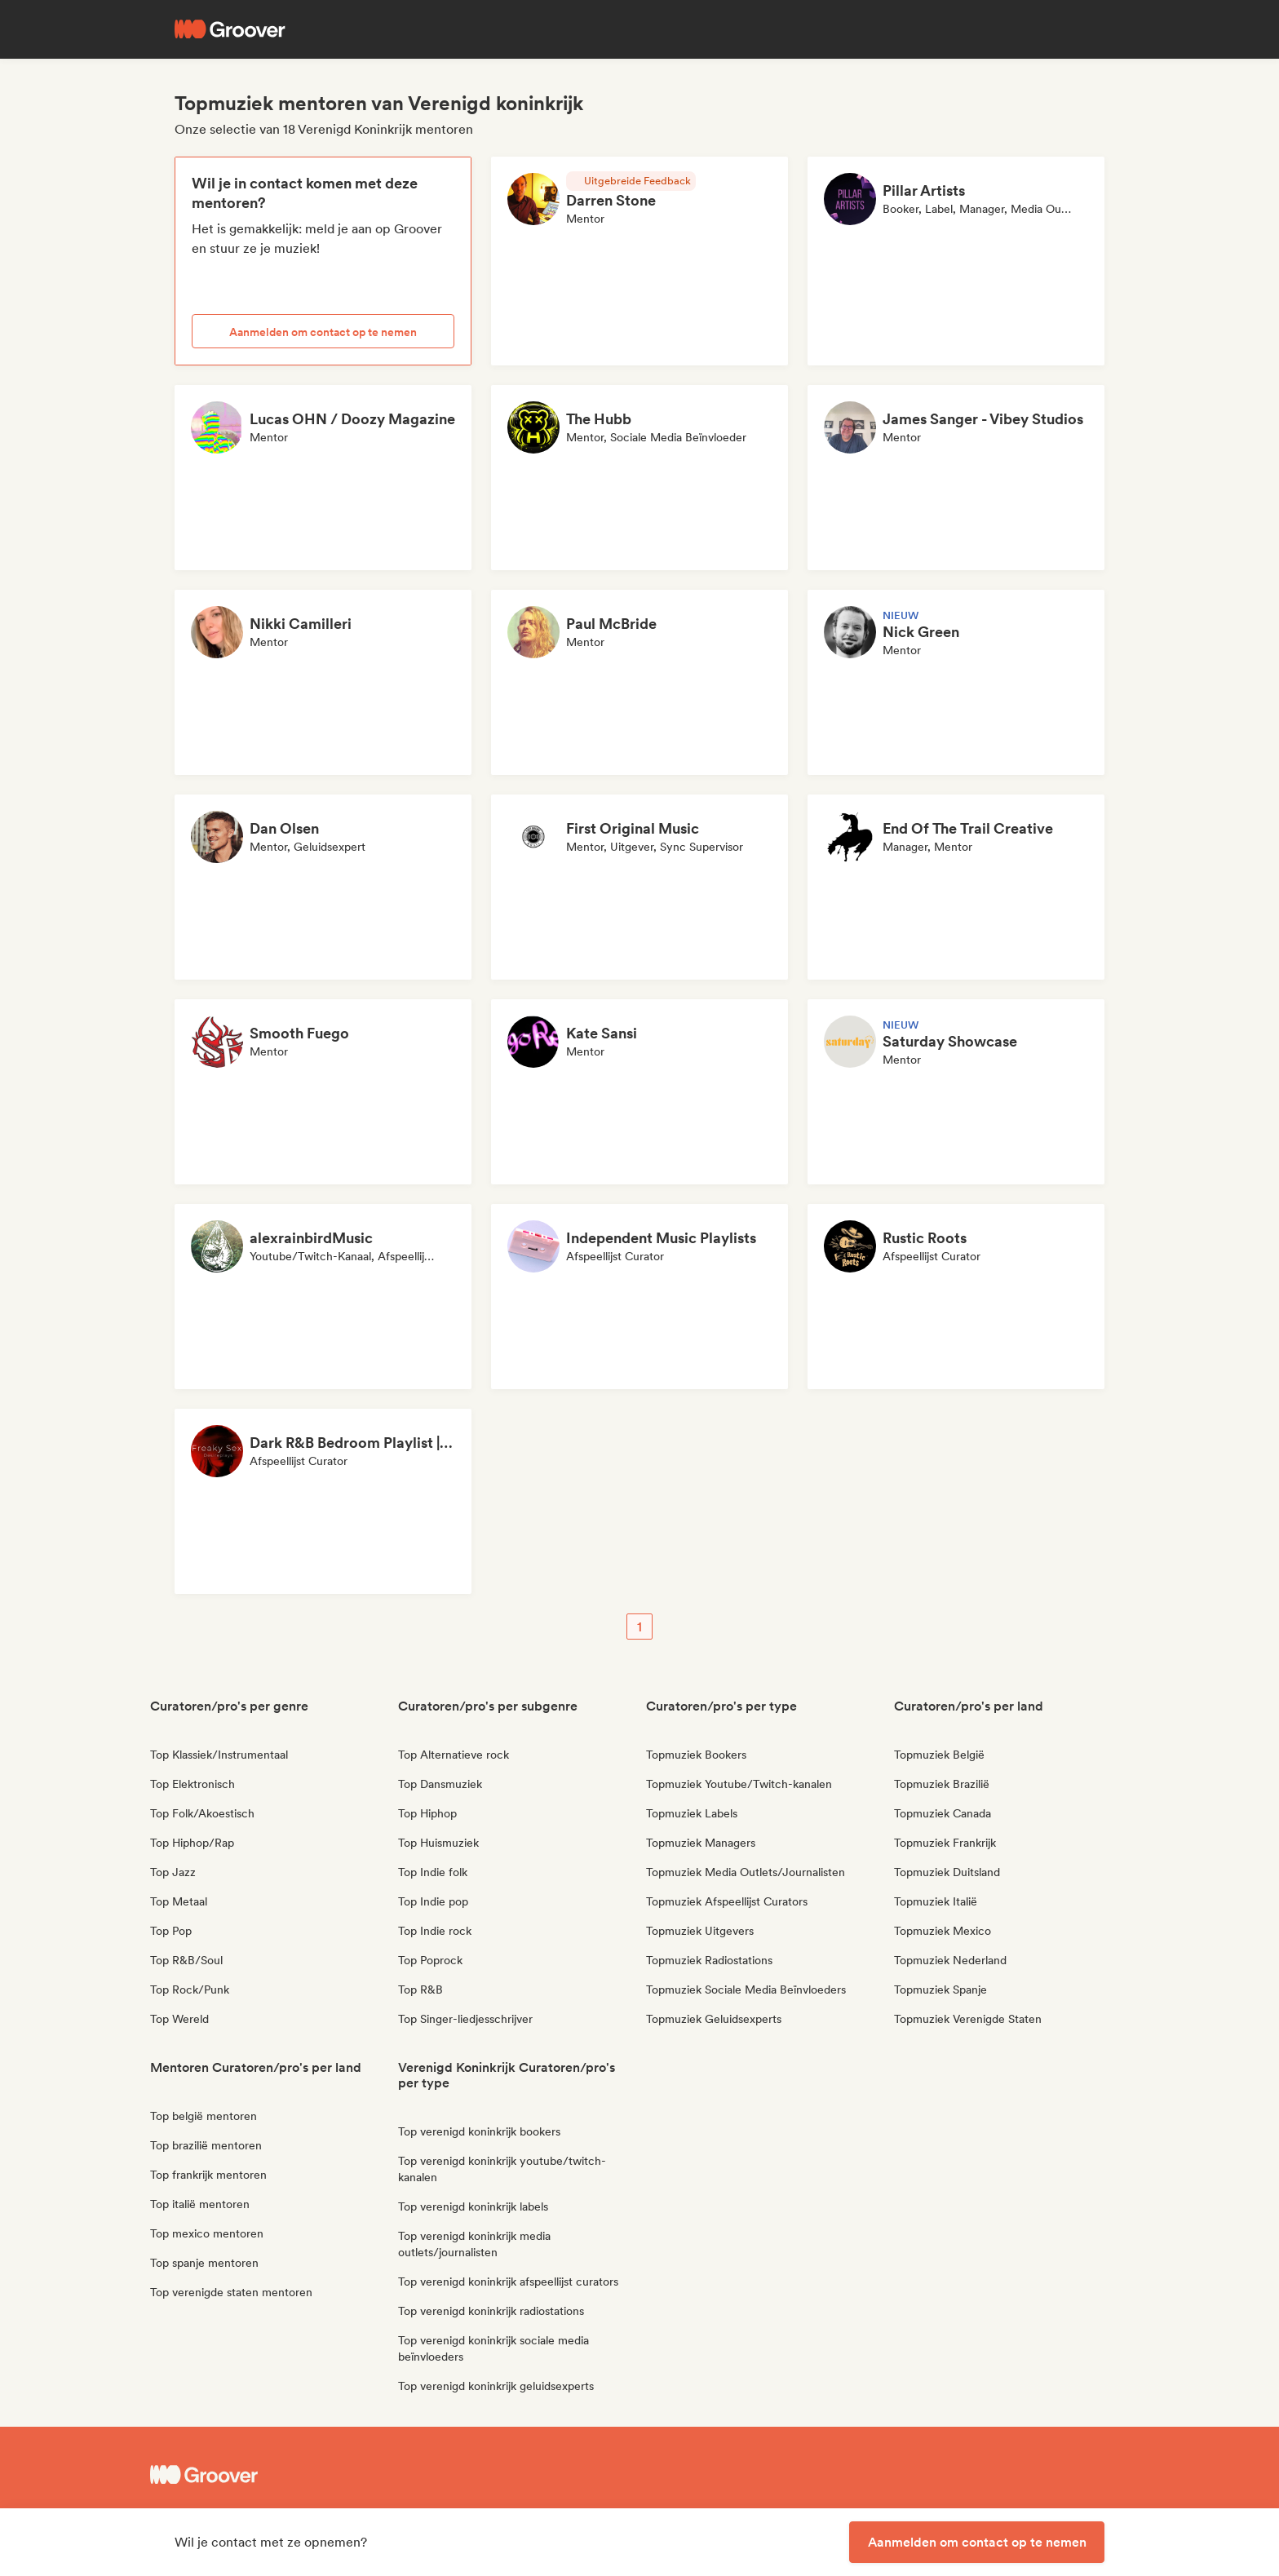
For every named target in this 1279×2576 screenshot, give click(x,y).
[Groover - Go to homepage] (272, 2474)
